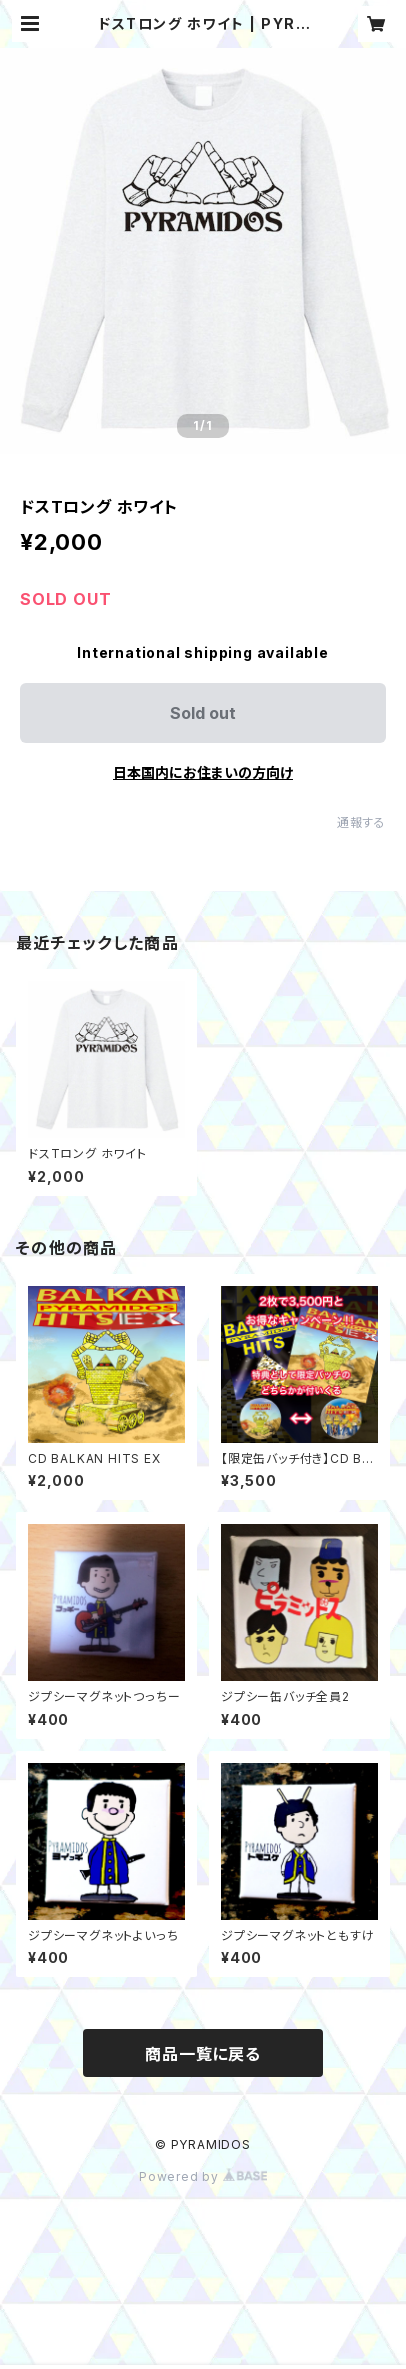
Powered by (203, 2176)
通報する (361, 822)
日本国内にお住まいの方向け (203, 772)
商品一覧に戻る (203, 2054)
